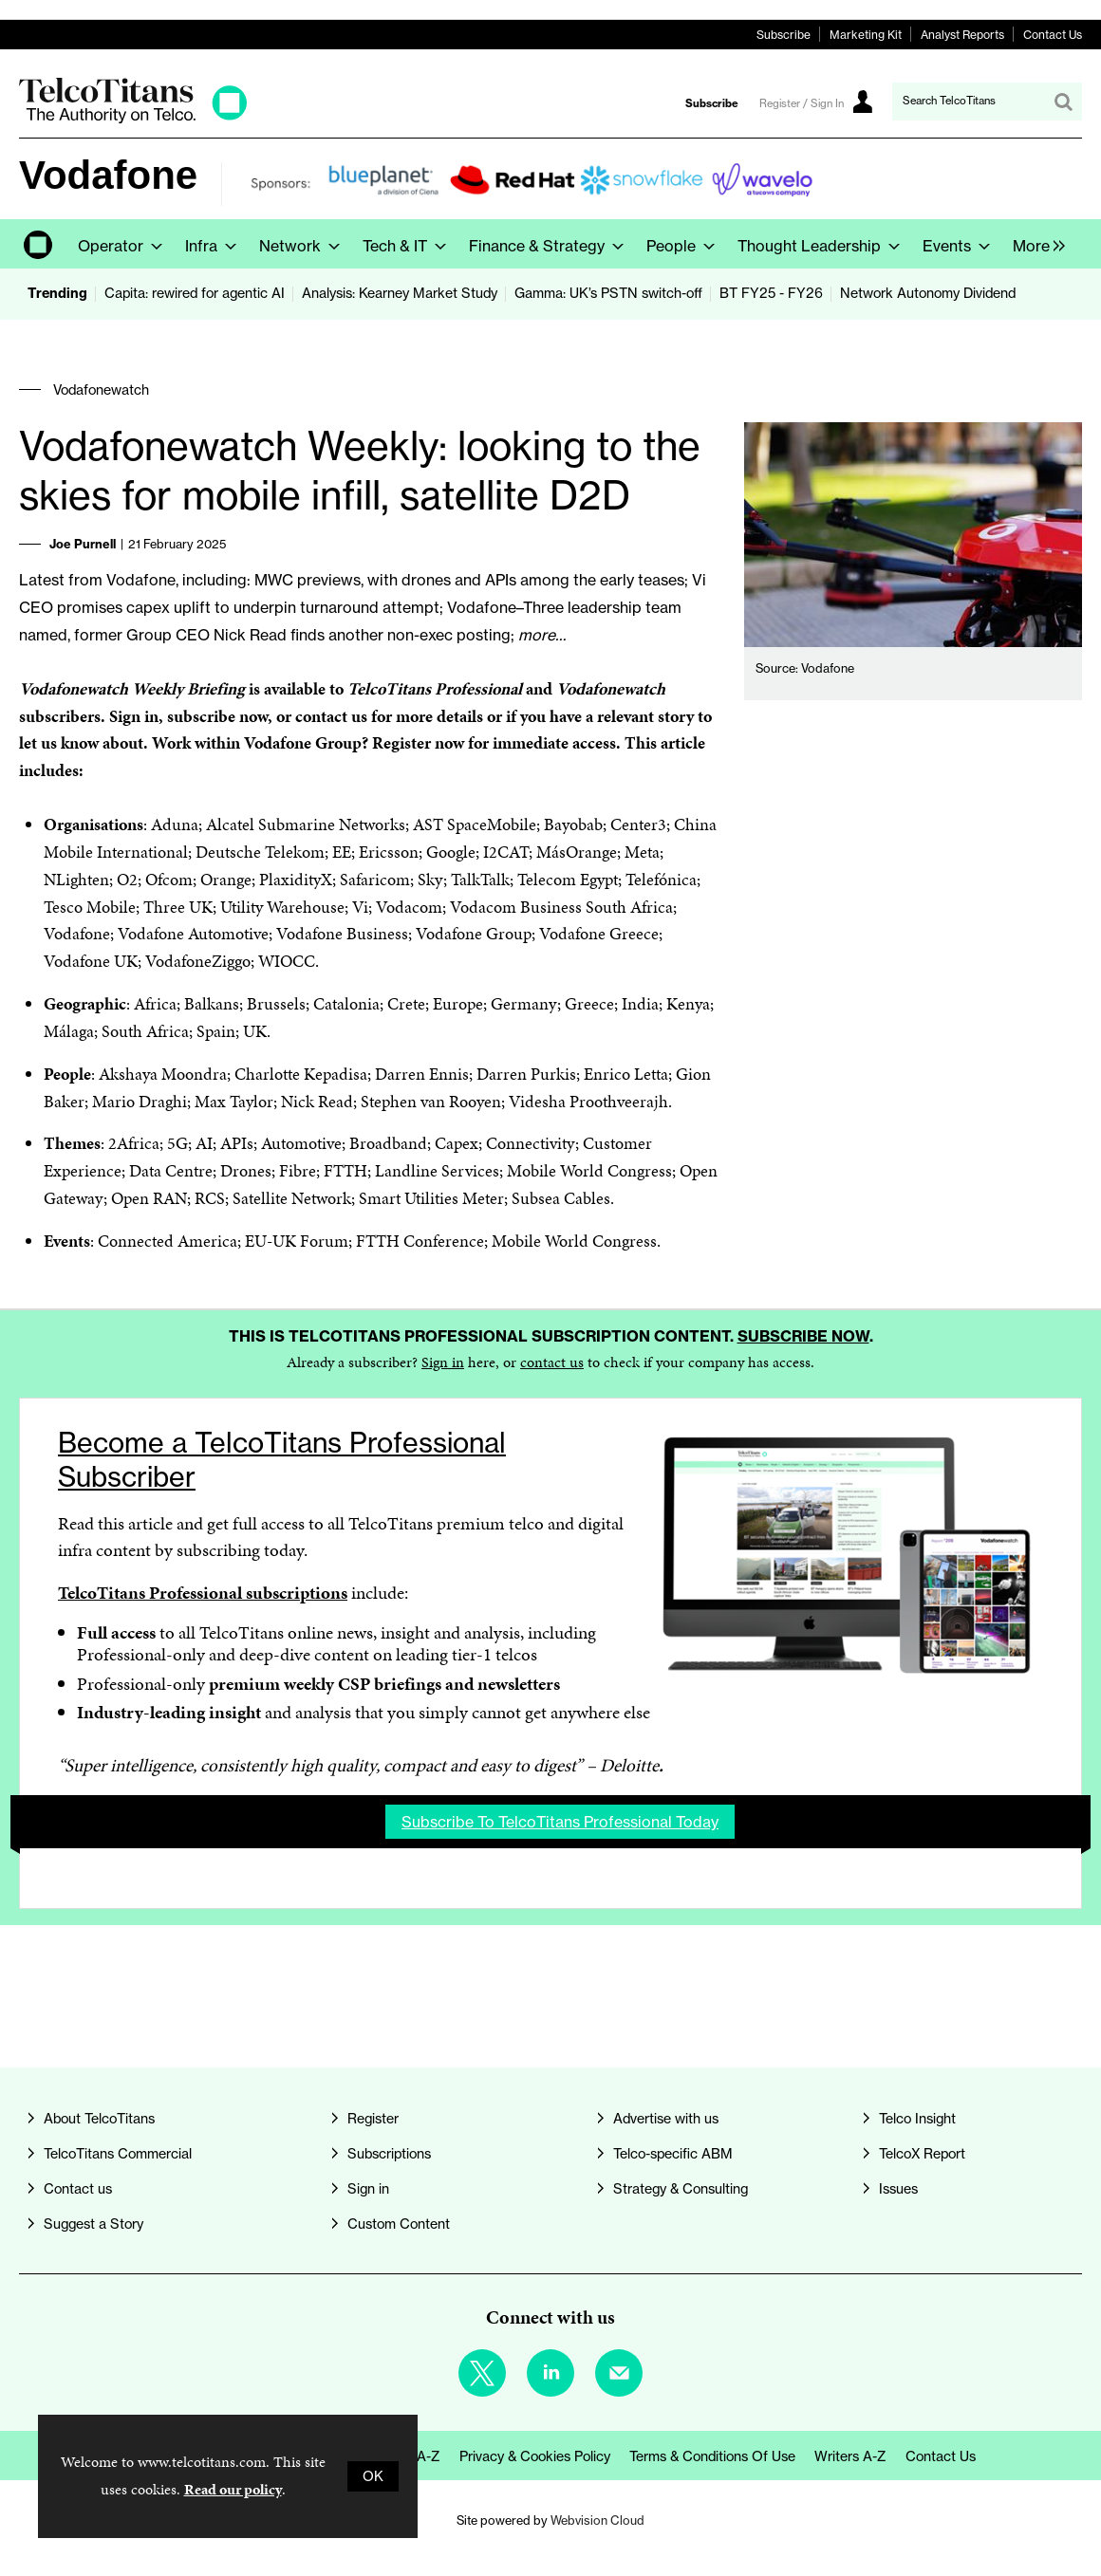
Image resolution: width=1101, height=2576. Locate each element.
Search (1063, 101)
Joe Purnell (82, 543)
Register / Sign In (801, 103)
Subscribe (783, 35)
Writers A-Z (850, 2456)
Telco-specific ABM (673, 2153)
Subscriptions (389, 2153)
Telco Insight (917, 2118)
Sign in (442, 1362)
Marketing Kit (866, 35)
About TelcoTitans (99, 2118)
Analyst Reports (962, 35)
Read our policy (233, 2489)
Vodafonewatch (101, 389)
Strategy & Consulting (680, 2188)
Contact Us (1052, 35)
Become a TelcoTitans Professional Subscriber (282, 1459)
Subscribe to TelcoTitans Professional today (559, 1821)
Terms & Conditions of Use (712, 2456)
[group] (1034, 244)
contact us (552, 1362)
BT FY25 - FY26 (771, 293)
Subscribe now (803, 1335)
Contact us (78, 2188)
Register (373, 2118)
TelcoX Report (922, 2153)
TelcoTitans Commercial (118, 2153)
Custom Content (398, 2224)
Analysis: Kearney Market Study (399, 293)
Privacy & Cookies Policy (534, 2456)
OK (373, 2476)
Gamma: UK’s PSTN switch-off (608, 293)
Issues (898, 2188)
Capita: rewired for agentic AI (194, 293)
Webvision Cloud (597, 2520)
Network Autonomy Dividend (928, 293)
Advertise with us (665, 2118)
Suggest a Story (93, 2224)
